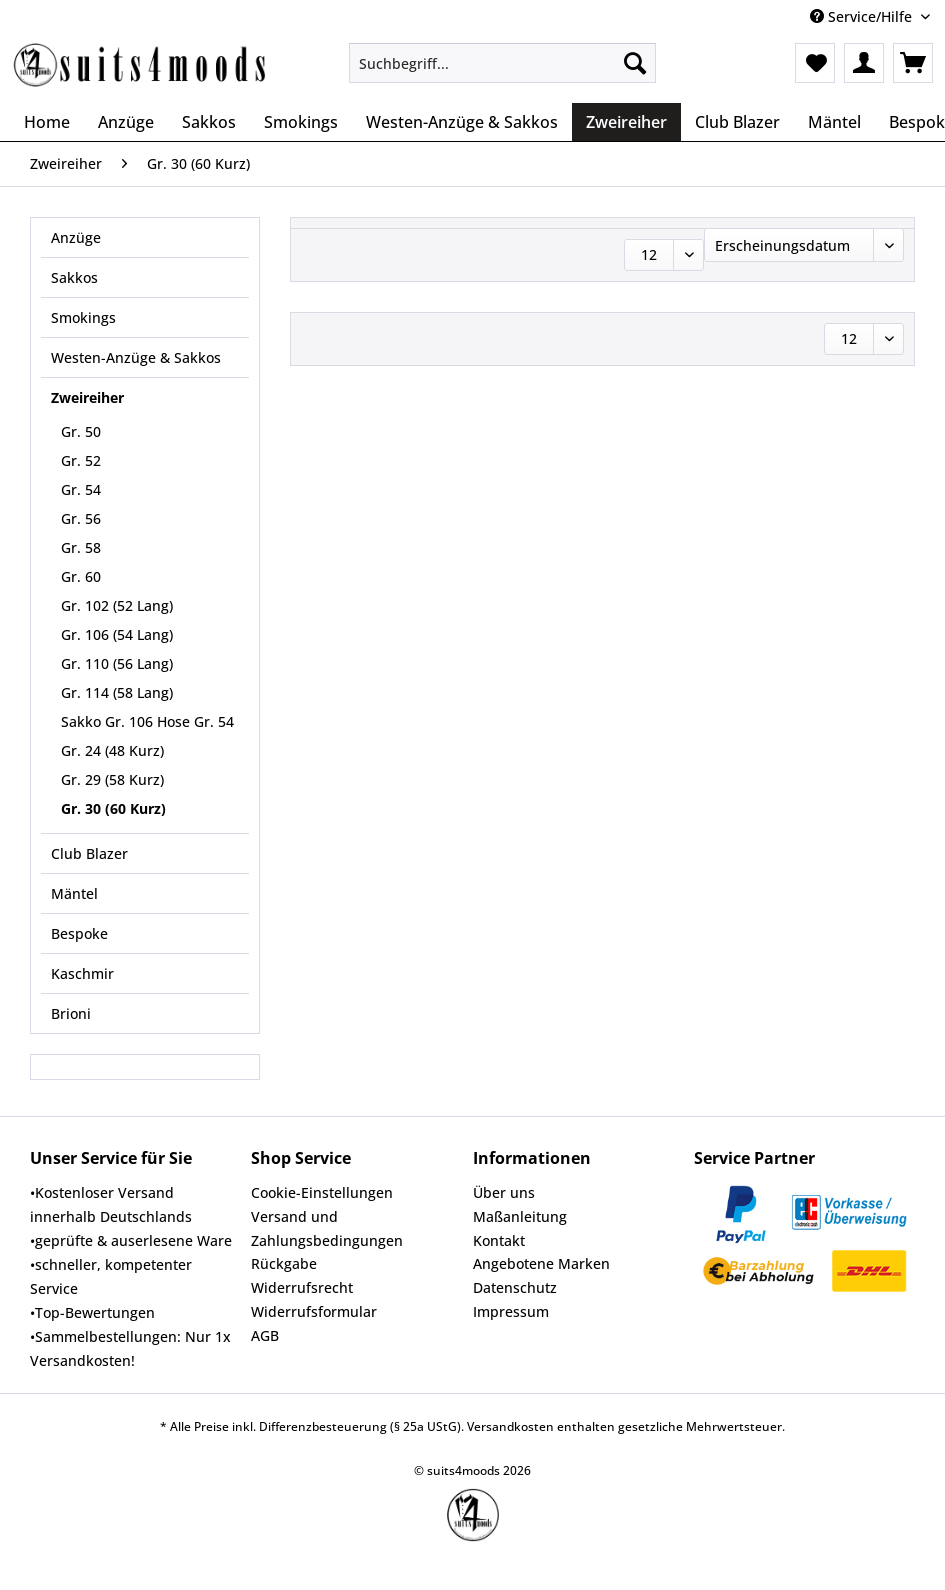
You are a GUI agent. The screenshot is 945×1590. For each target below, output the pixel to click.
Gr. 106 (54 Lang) (117, 634)
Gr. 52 (81, 460)
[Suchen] (635, 63)
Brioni (71, 1013)
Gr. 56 (81, 518)
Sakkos (74, 277)
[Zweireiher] (626, 122)
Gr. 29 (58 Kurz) (112, 779)
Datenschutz (515, 1287)
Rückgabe (284, 1263)
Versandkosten (510, 1426)
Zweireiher (87, 397)
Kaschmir (82, 973)
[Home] (47, 122)
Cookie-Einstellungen (322, 1192)
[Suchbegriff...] (502, 63)
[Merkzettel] (815, 63)
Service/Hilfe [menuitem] (863, 16)
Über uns (504, 1192)
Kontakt (499, 1240)
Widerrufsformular (314, 1311)
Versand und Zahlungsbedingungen (327, 1228)
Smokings (83, 317)
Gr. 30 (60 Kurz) (113, 808)
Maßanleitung (520, 1216)
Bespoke (79, 933)
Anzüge (76, 237)
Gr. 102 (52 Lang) (117, 605)
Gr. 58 (81, 547)
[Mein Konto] (864, 63)
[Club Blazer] (737, 122)
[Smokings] (301, 122)
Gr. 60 (81, 576)
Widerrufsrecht (302, 1287)
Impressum (511, 1311)
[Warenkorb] (913, 63)
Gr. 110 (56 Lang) (117, 663)
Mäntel (74, 893)
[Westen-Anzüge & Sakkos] (462, 122)
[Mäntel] (834, 122)
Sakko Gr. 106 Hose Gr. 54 (147, 721)
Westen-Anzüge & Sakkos (136, 357)
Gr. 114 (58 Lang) (117, 692)
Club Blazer (89, 853)
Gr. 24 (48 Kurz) (112, 750)
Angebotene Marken (541, 1263)
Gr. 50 (81, 431)
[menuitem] (502, 72)
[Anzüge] (126, 122)
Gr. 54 (81, 489)
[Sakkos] (209, 122)
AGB (265, 1335)
